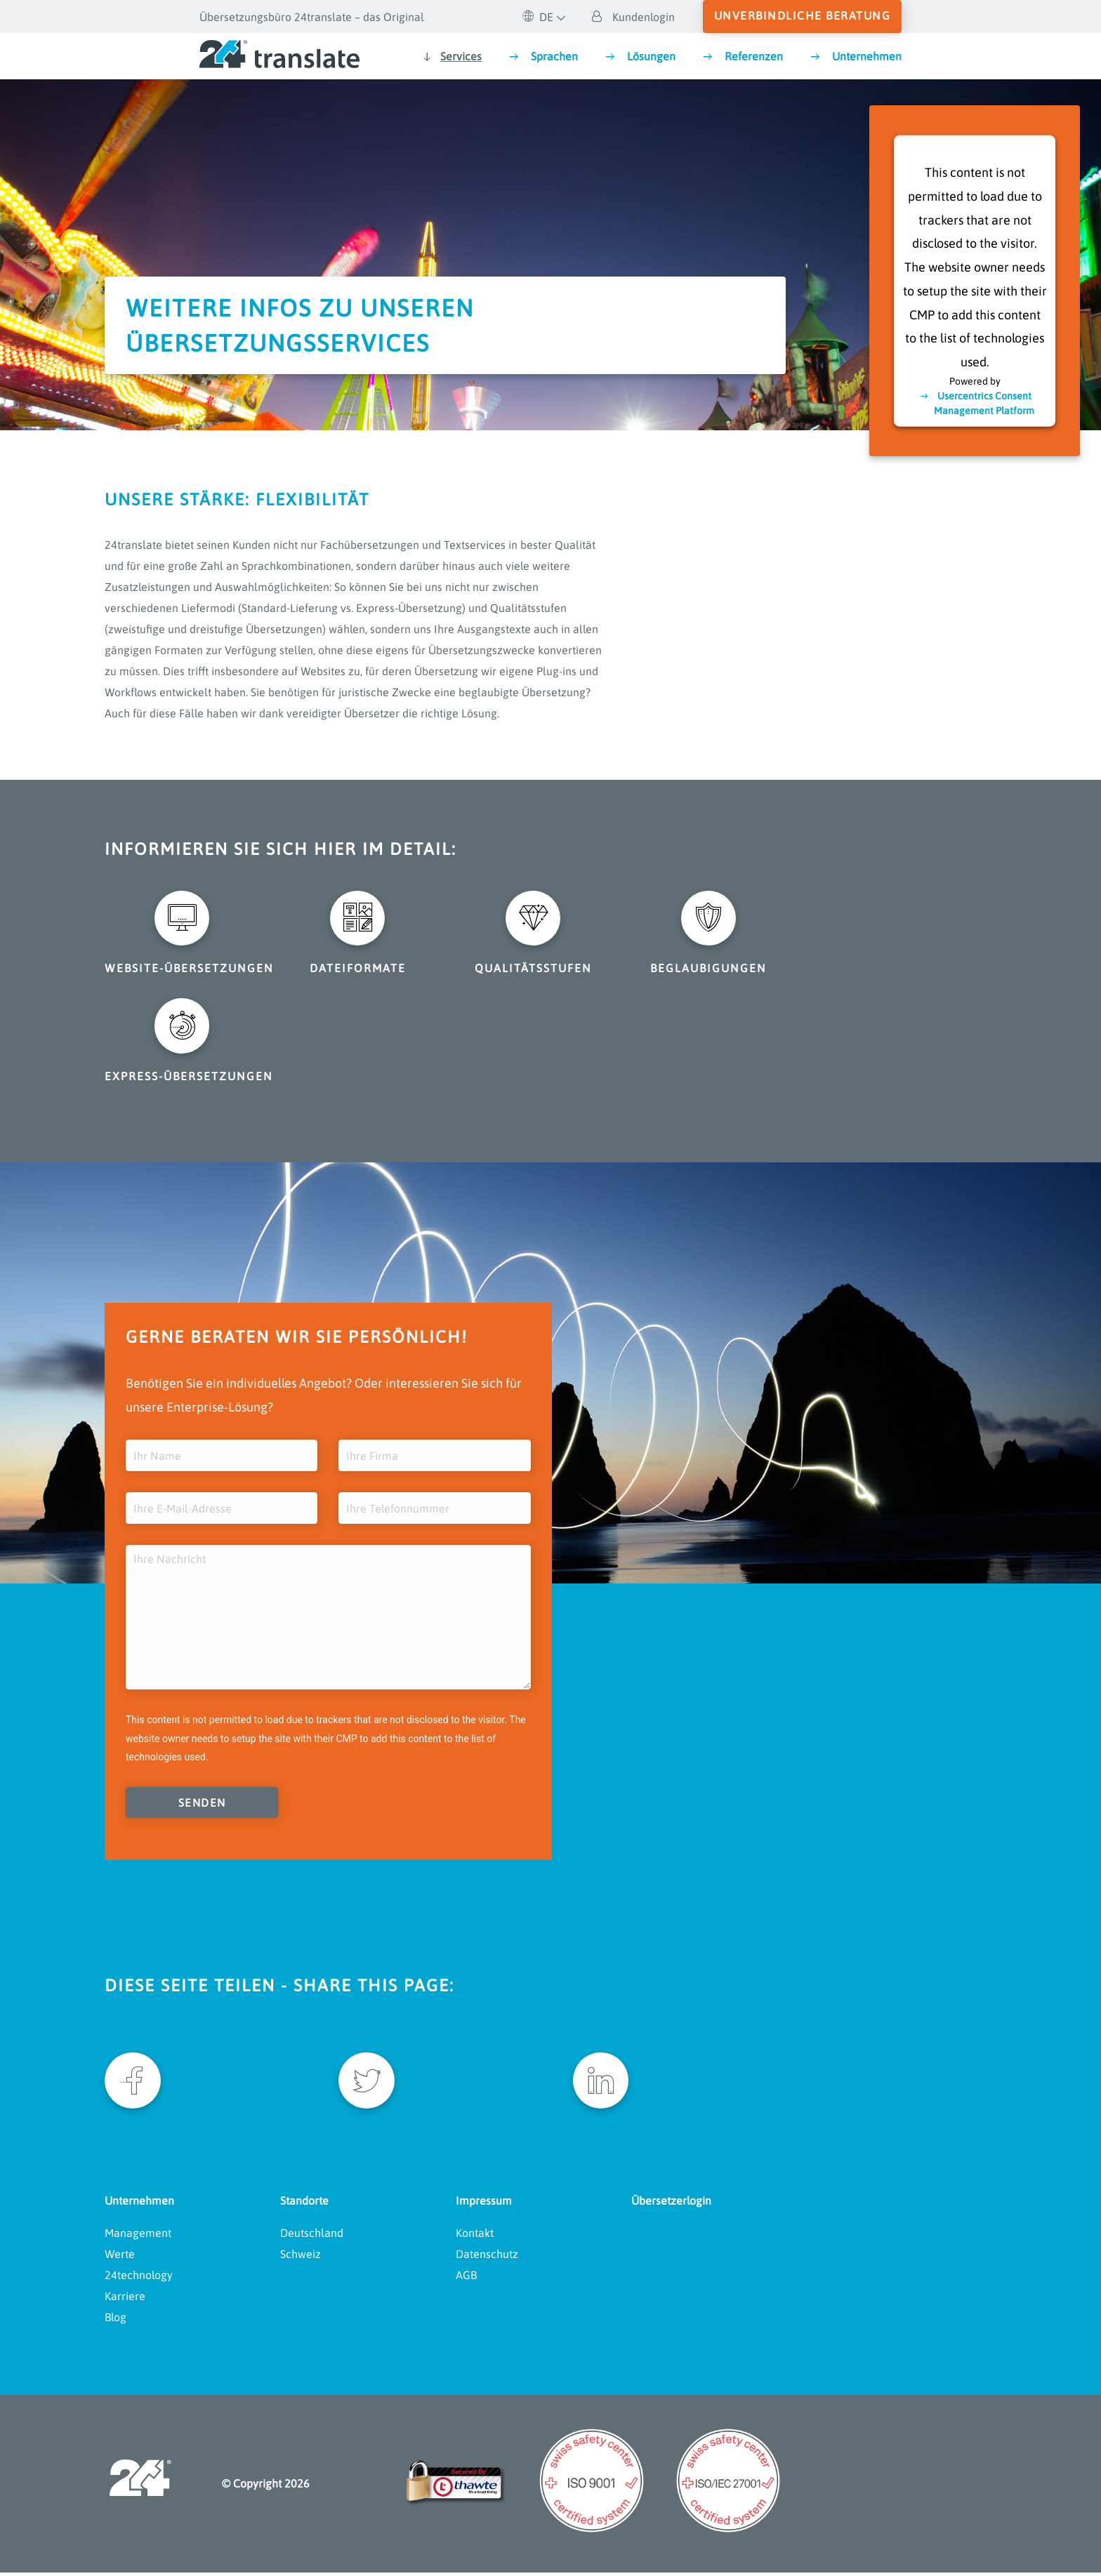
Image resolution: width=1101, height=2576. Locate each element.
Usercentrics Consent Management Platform (984, 403)
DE (537, 17)
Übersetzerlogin (671, 2203)
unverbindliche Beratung (802, 15)
